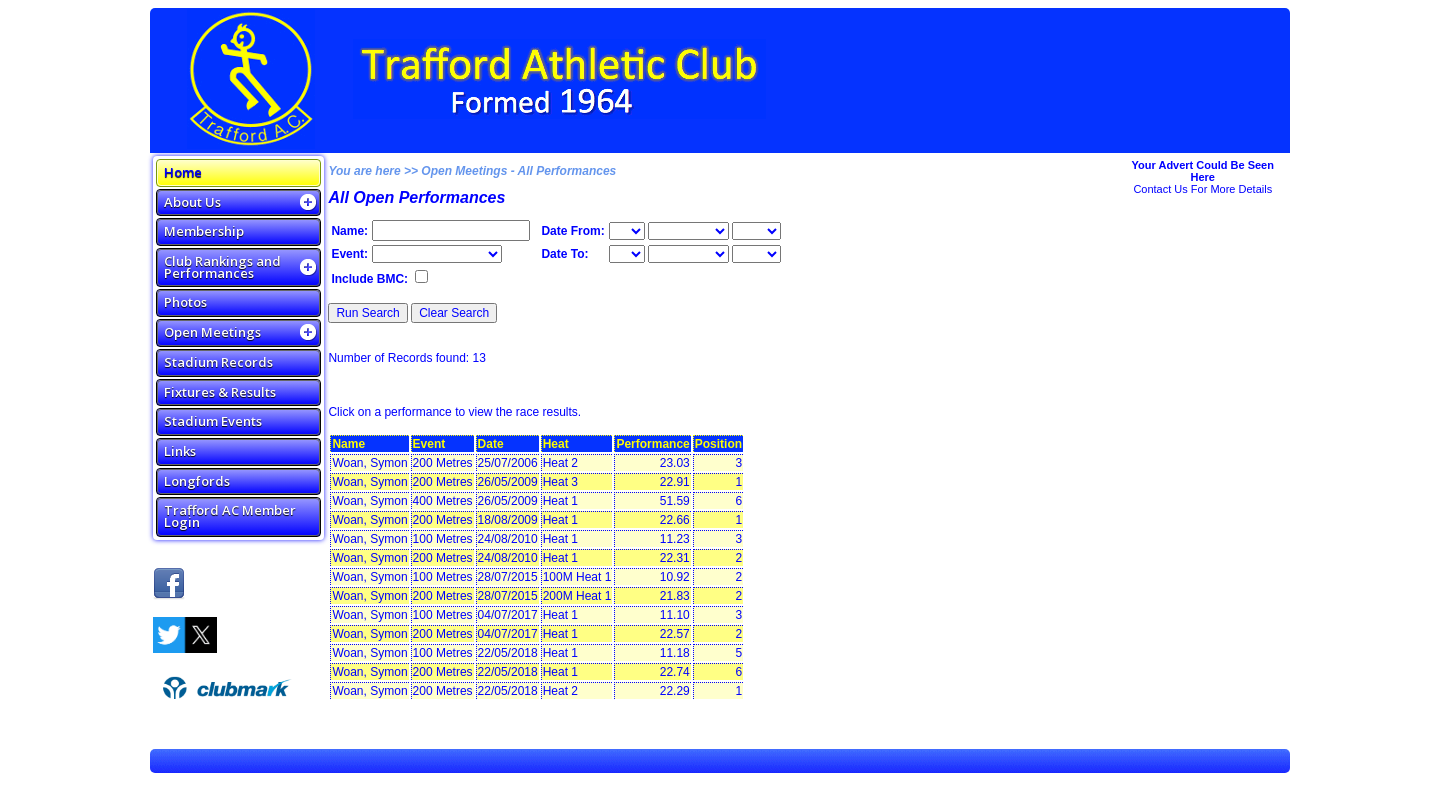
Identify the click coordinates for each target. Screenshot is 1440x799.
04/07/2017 (508, 615)
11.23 (675, 539)
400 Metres (443, 501)
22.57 (675, 634)
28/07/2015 (508, 577)
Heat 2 (560, 463)
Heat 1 (560, 501)
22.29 (675, 691)
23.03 (675, 463)
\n (688, 231)
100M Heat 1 (577, 577)
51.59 (675, 501)
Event (429, 444)
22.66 (675, 520)
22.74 (675, 672)
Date (491, 444)
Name (348, 444)
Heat (556, 444)
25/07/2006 (508, 463)
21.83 (675, 596)
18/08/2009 (508, 520)
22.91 (675, 482)
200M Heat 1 (577, 596)
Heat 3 (560, 482)
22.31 (675, 558)
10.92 (675, 577)
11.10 (675, 615)
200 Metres (443, 463)
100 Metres (443, 539)
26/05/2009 (508, 482)
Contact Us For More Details (1202, 189)
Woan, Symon (369, 463)
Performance (652, 444)
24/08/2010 (508, 539)
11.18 (675, 653)
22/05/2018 (508, 653)
